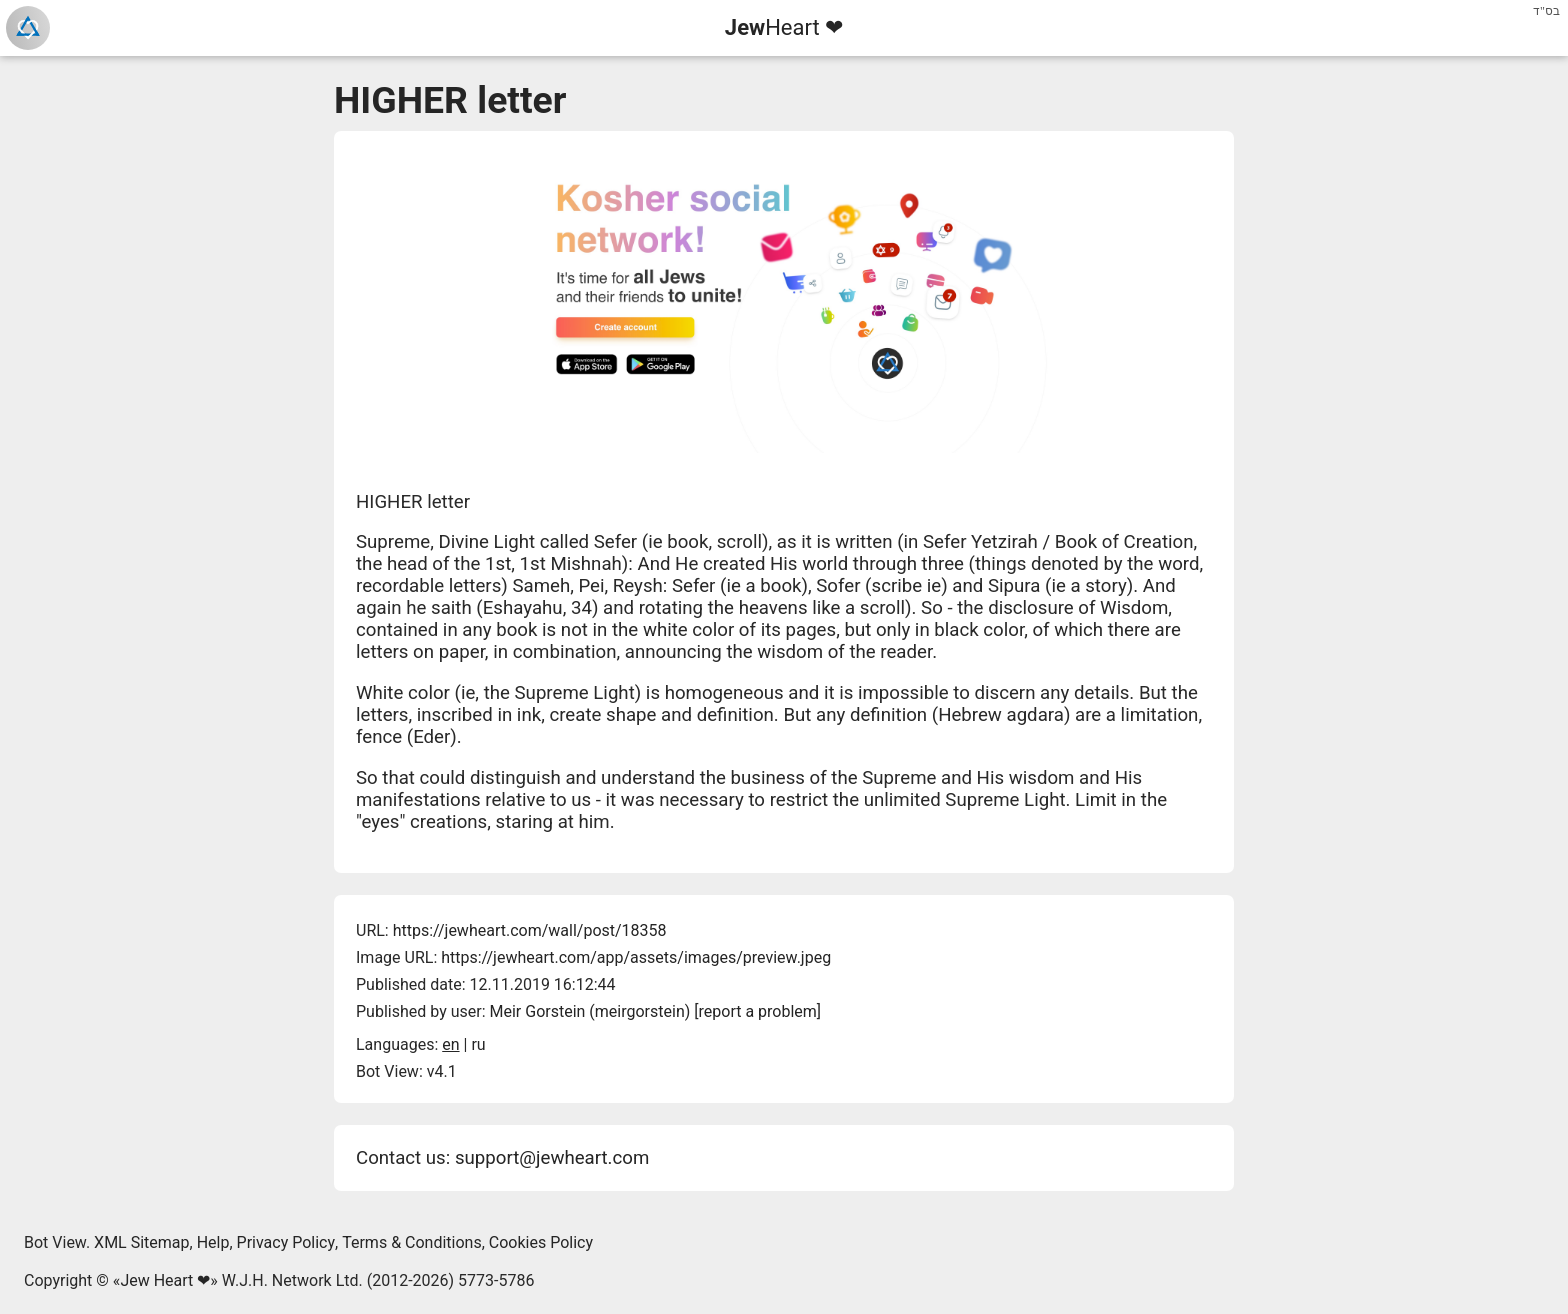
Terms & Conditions (412, 1242)
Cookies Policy (541, 1242)
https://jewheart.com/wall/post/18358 (530, 930)
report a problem (758, 1011)
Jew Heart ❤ (165, 1280)
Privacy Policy (286, 1242)
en (450, 1044)
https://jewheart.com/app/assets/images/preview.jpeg (636, 957)
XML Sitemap (141, 1242)
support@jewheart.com (552, 1158)
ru (478, 1044)
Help (213, 1242)
